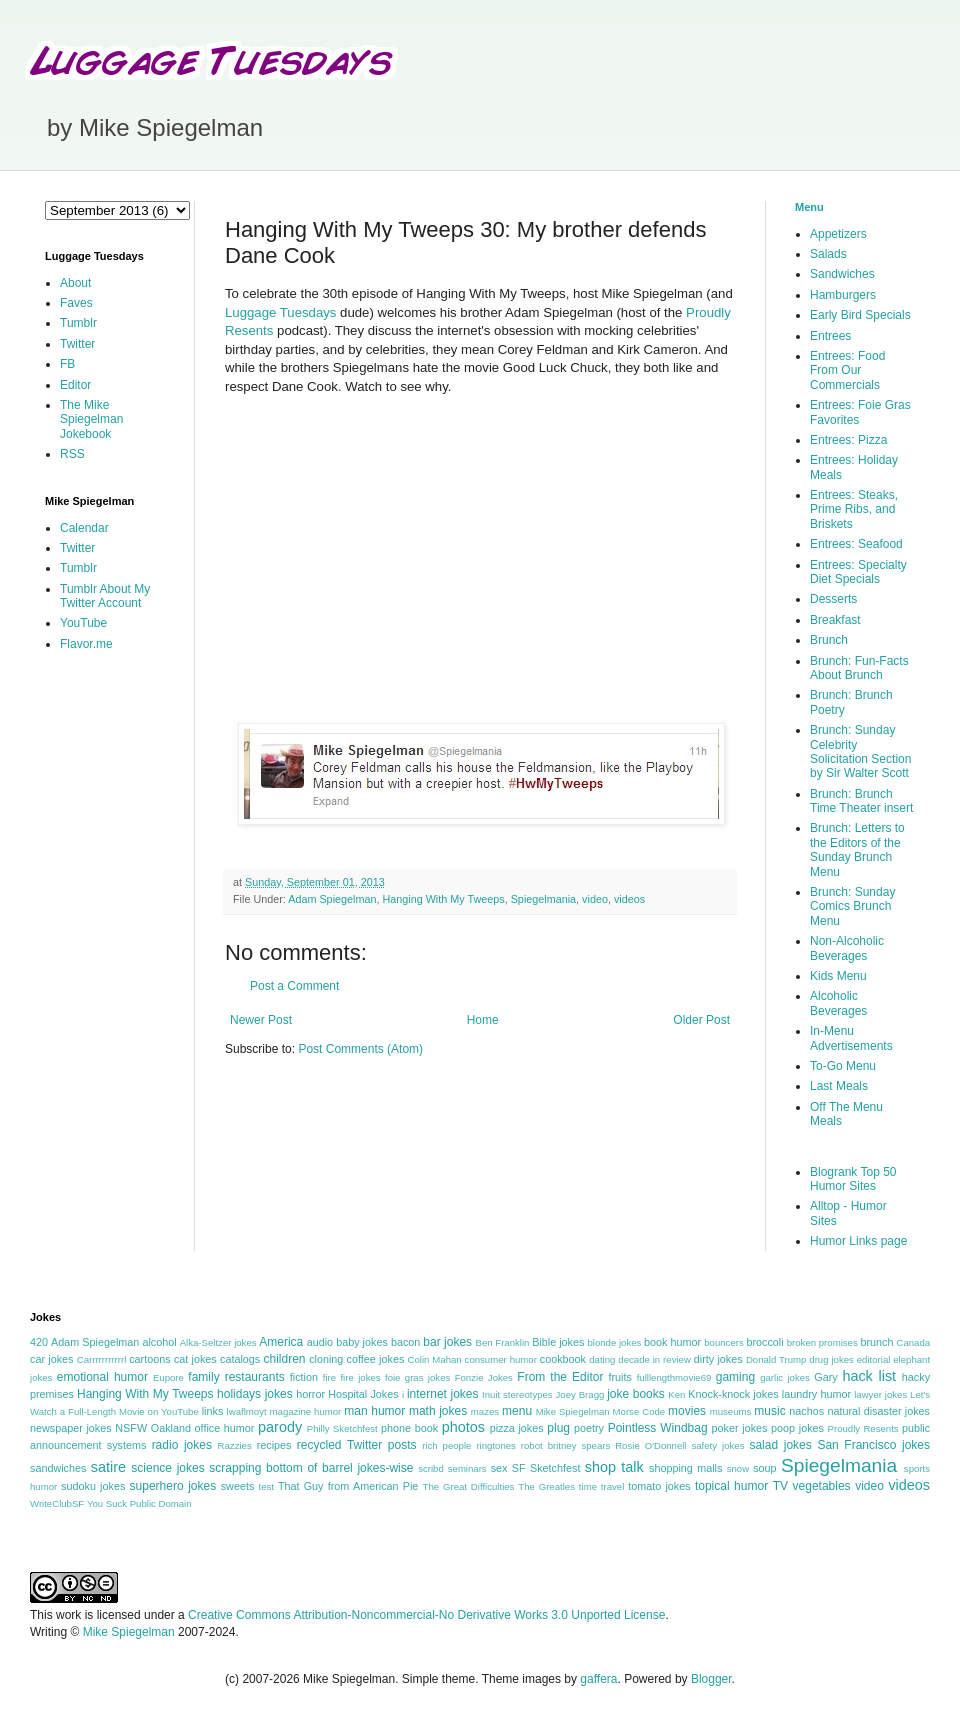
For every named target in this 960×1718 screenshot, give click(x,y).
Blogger (711, 1679)
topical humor (731, 1486)
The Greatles (546, 1486)
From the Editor (560, 1377)
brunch (876, 1342)
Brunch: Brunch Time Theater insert (861, 801)
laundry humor (816, 1394)
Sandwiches (842, 274)
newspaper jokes (71, 1428)
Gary (825, 1377)
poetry (589, 1428)
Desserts (833, 599)
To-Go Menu (843, 1066)
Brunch (829, 640)
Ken (676, 1394)
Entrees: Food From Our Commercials (847, 370)
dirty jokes (718, 1359)
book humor (672, 1342)
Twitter (77, 344)
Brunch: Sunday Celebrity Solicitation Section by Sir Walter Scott (860, 751)
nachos (806, 1411)
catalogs (240, 1359)
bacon (405, 1342)
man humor (374, 1411)
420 (39, 1342)
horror (310, 1394)
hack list (869, 1376)
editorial (874, 1359)
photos (463, 1427)
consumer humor (501, 1359)
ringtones (495, 1445)
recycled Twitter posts (357, 1445)
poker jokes (740, 1428)
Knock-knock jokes (733, 1394)
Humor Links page (858, 1241)
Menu (809, 207)
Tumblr (78, 323)
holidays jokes (255, 1394)
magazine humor (306, 1411)
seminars (467, 1468)
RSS (72, 454)
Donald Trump (776, 1359)
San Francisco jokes (873, 1445)
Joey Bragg (580, 1394)
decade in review (654, 1359)
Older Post (701, 1020)
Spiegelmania (543, 899)
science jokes (167, 1468)
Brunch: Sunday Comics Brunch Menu (852, 906)
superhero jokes (173, 1486)
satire (108, 1467)
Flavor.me (86, 644)
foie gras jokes (417, 1377)
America (281, 1342)
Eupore (168, 1377)
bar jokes (447, 1342)
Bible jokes (558, 1342)
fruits (620, 1377)
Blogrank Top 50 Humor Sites (853, 1179)
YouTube (83, 623)
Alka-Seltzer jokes (218, 1342)
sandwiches (58, 1468)
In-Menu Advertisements (851, 1038)
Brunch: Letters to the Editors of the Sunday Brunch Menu (857, 849)
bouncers (723, 1342)
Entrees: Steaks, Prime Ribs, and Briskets (854, 509)
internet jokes (443, 1394)
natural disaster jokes (878, 1411)
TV (780, 1486)
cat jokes (195, 1359)
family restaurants (236, 1377)
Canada (913, 1342)
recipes (274, 1445)
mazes (485, 1411)
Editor (75, 385)
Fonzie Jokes (484, 1377)
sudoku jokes (93, 1486)
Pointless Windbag (658, 1428)
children (285, 1359)
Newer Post (261, 1020)
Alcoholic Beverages (838, 1003)
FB (67, 364)
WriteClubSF (57, 1503)
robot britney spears (565, 1445)
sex (499, 1468)
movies (687, 1411)
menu (517, 1411)
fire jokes (360, 1377)
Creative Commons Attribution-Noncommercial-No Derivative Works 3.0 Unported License (426, 1615)
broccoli (764, 1342)
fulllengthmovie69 (674, 1377)
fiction (304, 1377)
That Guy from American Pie (348, 1486)
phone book (409, 1428)
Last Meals (839, 1086)
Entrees (830, 336)
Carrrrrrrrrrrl (102, 1359)
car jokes (51, 1359)
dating (602, 1359)
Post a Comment (294, 986)
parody (280, 1427)
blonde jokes (614, 1342)
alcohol (159, 1342)
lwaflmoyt (247, 1411)
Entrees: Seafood (856, 544)
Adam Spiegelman (332, 899)
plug (558, 1428)
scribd (431, 1468)
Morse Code (639, 1411)
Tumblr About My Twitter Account (105, 596)
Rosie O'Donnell (650, 1445)
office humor (225, 1428)
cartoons (149, 1359)
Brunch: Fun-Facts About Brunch (859, 668)
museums (731, 1411)
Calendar (84, 528)
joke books (636, 1394)
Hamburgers (843, 295)
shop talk (614, 1467)
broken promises (822, 1342)
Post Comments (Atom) (360, 1049)
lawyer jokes (880, 1394)
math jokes (438, 1411)
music (769, 1411)
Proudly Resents (863, 1428)
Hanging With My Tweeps (443, 899)
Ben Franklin (503, 1342)
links (213, 1411)
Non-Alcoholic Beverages (847, 948)
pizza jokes (517, 1428)
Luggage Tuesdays (280, 312)
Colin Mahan (435, 1359)
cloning (326, 1359)
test (266, 1486)
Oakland (171, 1428)
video (595, 899)
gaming (735, 1377)
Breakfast (835, 620)
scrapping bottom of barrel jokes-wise (311, 1468)
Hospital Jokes (363, 1394)
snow (738, 1468)
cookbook (563, 1359)
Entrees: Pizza (848, 440)
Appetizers (838, 234)
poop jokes (797, 1428)
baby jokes (362, 1342)
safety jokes (717, 1445)
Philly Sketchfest (342, 1428)
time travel (601, 1486)
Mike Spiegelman (573, 1411)
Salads (828, 254)
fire (329, 1377)
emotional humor (102, 1377)
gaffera (598, 1679)
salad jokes (780, 1445)
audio (320, 1342)
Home (483, 1020)
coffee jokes (376, 1359)
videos (629, 899)
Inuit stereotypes (517, 1394)
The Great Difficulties (469, 1486)
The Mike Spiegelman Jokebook (91, 419)
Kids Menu (838, 976)
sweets (238, 1486)
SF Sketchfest (546, 1468)
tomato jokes (659, 1486)
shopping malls (685, 1468)
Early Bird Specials (860, 315)
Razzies (235, 1445)
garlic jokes (785, 1377)
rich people (446, 1445)
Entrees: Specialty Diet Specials (858, 572)
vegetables (822, 1486)
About (75, 283)
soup (764, 1468)
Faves (76, 303)
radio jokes (182, 1445)
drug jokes (831, 1359)
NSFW (131, 1428)
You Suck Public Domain (139, 1503)
